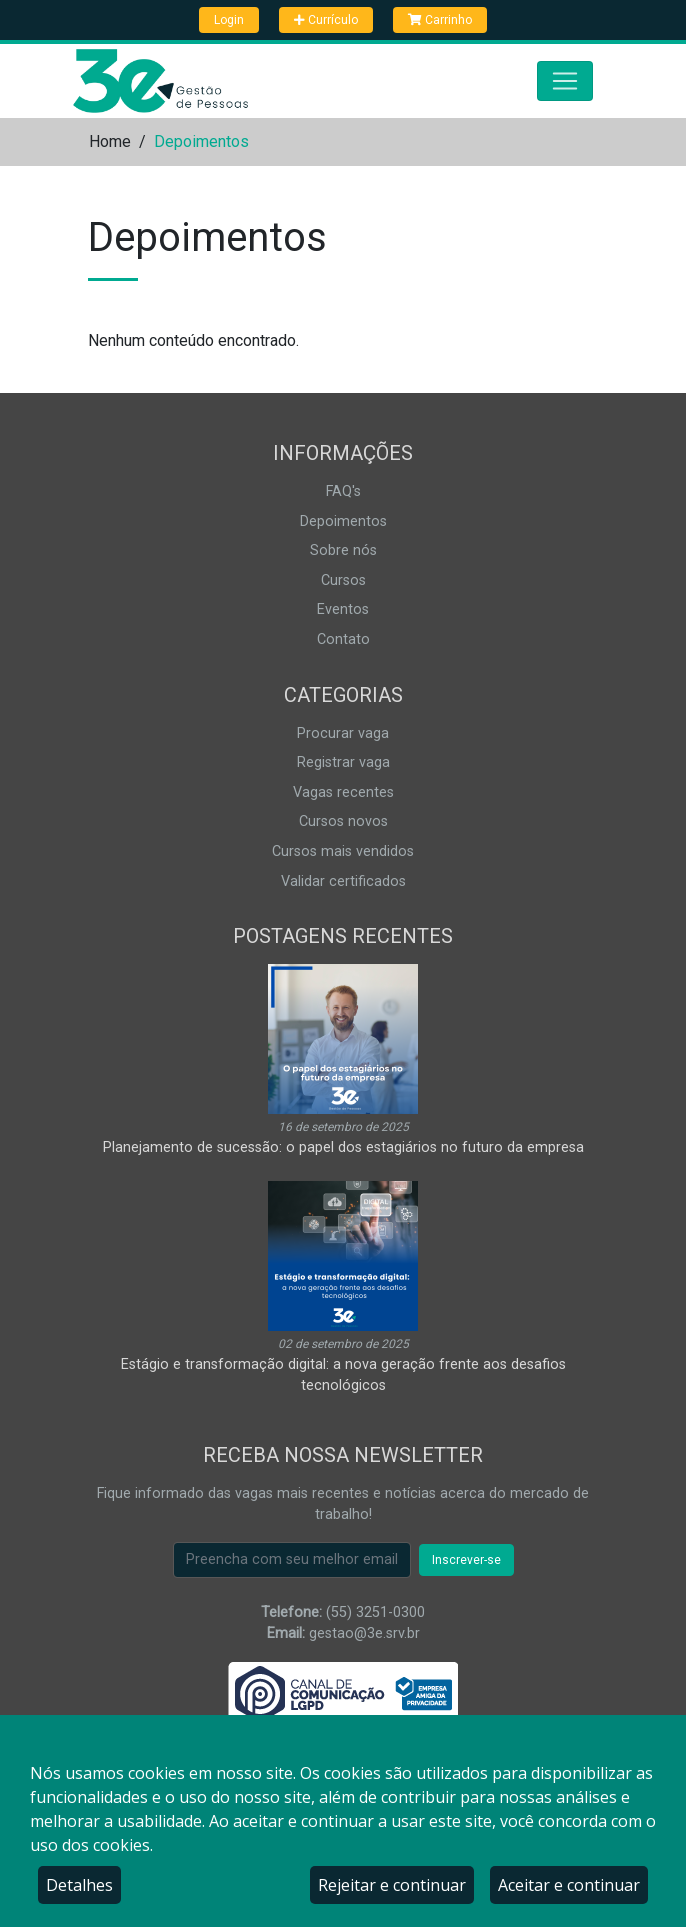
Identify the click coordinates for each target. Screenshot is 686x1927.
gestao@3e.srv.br (364, 1633)
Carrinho (440, 20)
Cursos (343, 580)
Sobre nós (343, 550)
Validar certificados (343, 881)
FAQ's (343, 491)
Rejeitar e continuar (392, 1885)
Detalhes (79, 1885)
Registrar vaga (343, 762)
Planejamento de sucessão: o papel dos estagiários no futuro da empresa (343, 1147)
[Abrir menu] (565, 81)
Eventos (343, 609)
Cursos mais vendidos (343, 851)
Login (229, 20)
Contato (343, 639)
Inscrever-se (466, 1560)
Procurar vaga (343, 733)
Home (110, 141)
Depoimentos (343, 521)
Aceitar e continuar (569, 1885)
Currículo (326, 20)
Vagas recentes (343, 792)
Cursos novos (343, 821)
